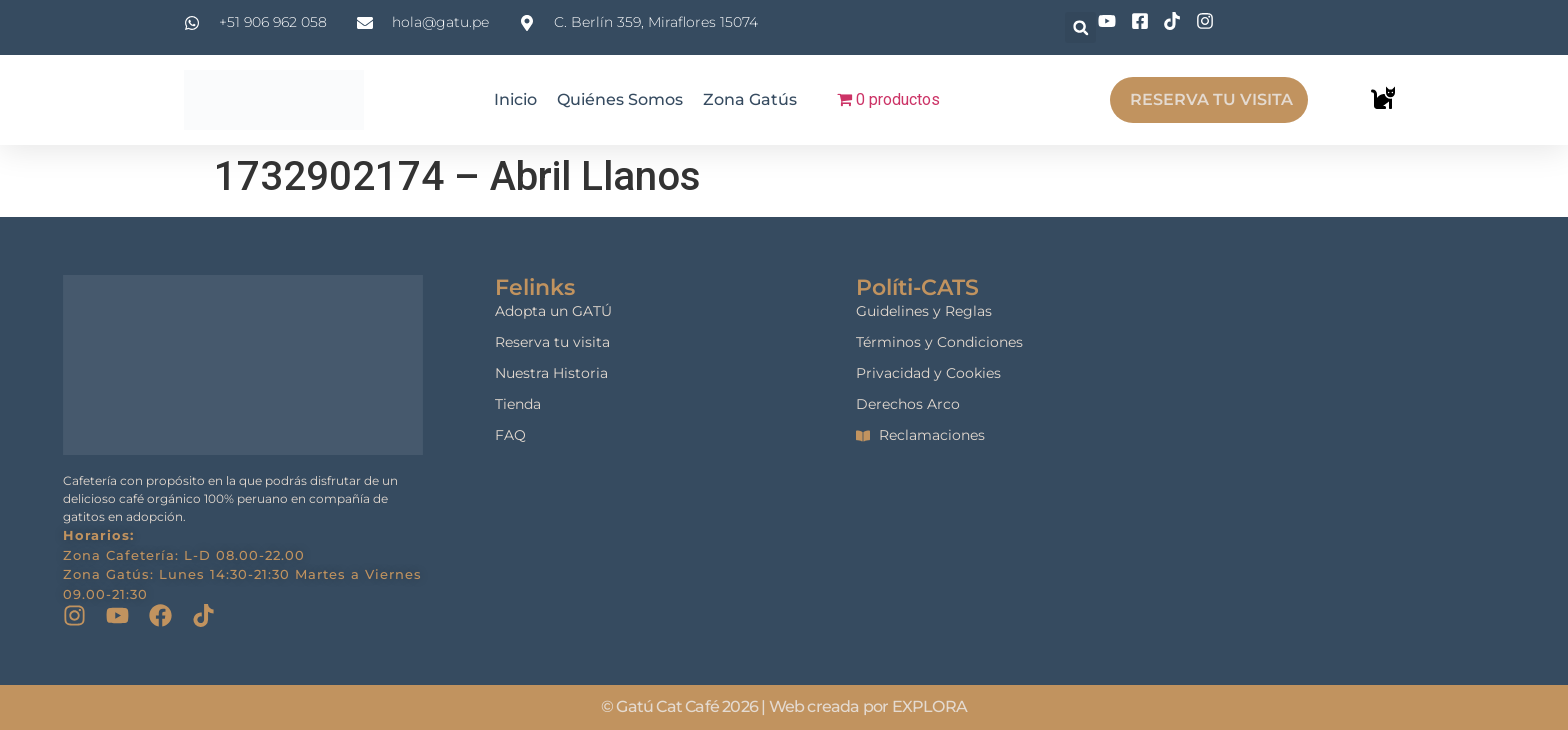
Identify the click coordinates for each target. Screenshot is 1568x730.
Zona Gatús (750, 99)
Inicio (515, 99)
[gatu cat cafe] (1361, 397)
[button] (1080, 27)
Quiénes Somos (620, 99)
